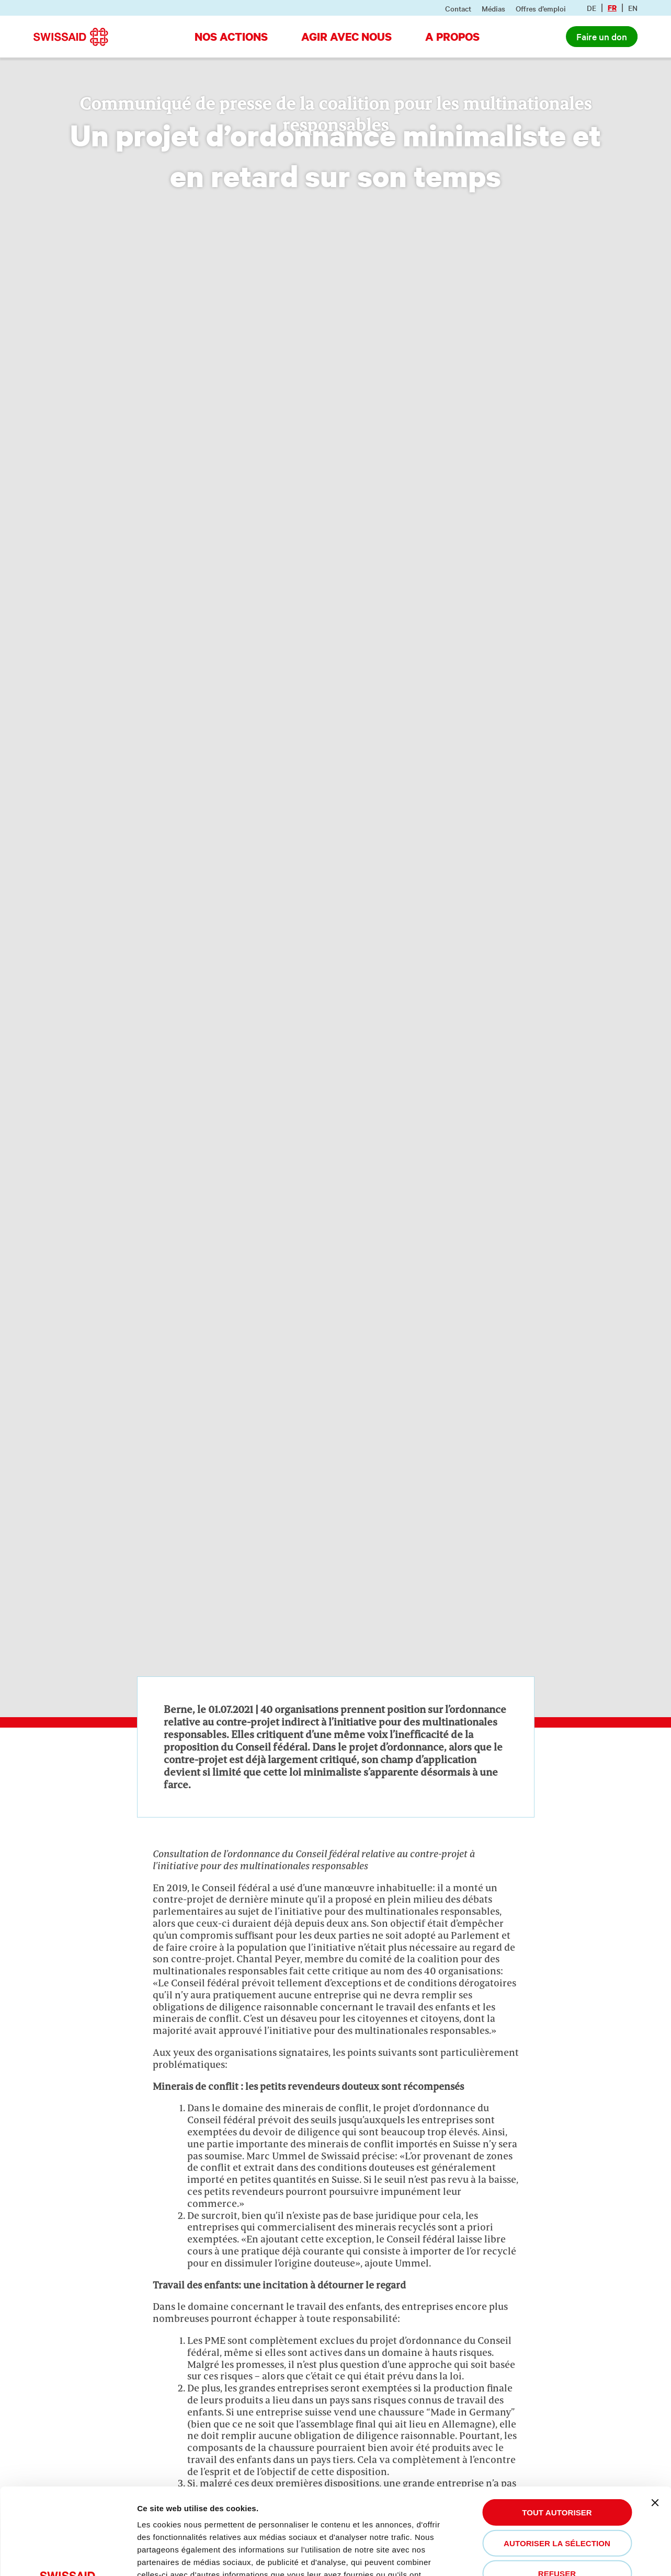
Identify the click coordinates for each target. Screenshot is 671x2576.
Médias (493, 8)
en (633, 8)
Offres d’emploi (541, 8)
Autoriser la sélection (557, 2453)
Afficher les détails (183, 2555)
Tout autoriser (557, 2422)
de (591, 8)
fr (612, 8)
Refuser (557, 2483)
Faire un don (601, 36)
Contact (458, 8)
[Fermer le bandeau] (654, 2413)
